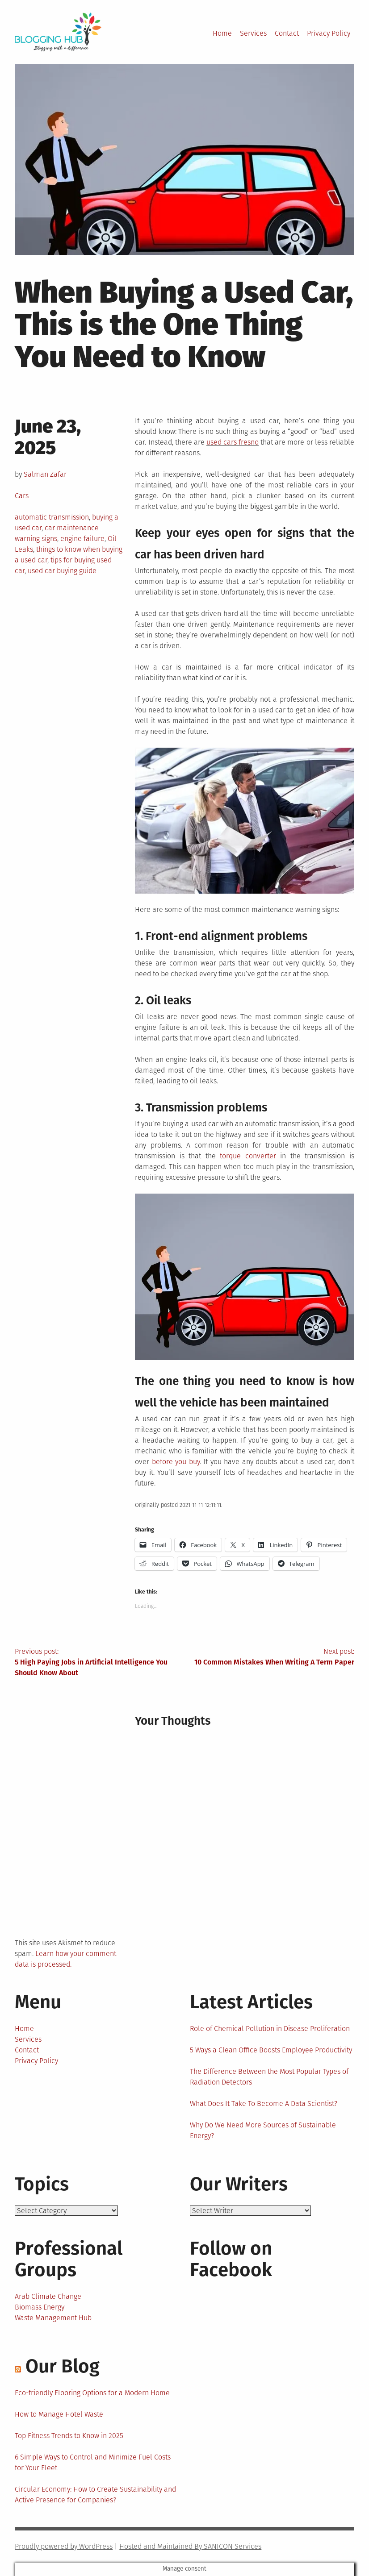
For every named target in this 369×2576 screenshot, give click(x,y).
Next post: (269, 1657)
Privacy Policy (328, 33)
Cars (22, 495)
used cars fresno (232, 442)
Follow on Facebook (231, 2259)
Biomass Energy (39, 2307)
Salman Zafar (45, 474)
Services (253, 33)
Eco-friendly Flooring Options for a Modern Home (92, 2393)
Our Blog (62, 2366)
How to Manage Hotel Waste (59, 2414)
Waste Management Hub (53, 2318)
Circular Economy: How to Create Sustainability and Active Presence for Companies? (95, 2494)
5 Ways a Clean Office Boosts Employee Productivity (271, 2050)
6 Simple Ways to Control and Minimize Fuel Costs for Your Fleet (93, 2462)
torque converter (248, 1156)
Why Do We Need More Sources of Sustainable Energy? (263, 2130)
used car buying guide (62, 570)
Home (222, 33)
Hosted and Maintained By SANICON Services (190, 2546)
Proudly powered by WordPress (64, 2546)
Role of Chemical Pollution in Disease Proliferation (270, 2028)
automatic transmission (52, 517)
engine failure (82, 538)
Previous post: (99, 1662)
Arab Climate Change (48, 2296)
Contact (287, 33)
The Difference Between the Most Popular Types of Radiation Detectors (269, 2076)
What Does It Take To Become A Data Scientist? (263, 2103)
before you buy (176, 1461)
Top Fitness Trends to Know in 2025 (69, 2435)
